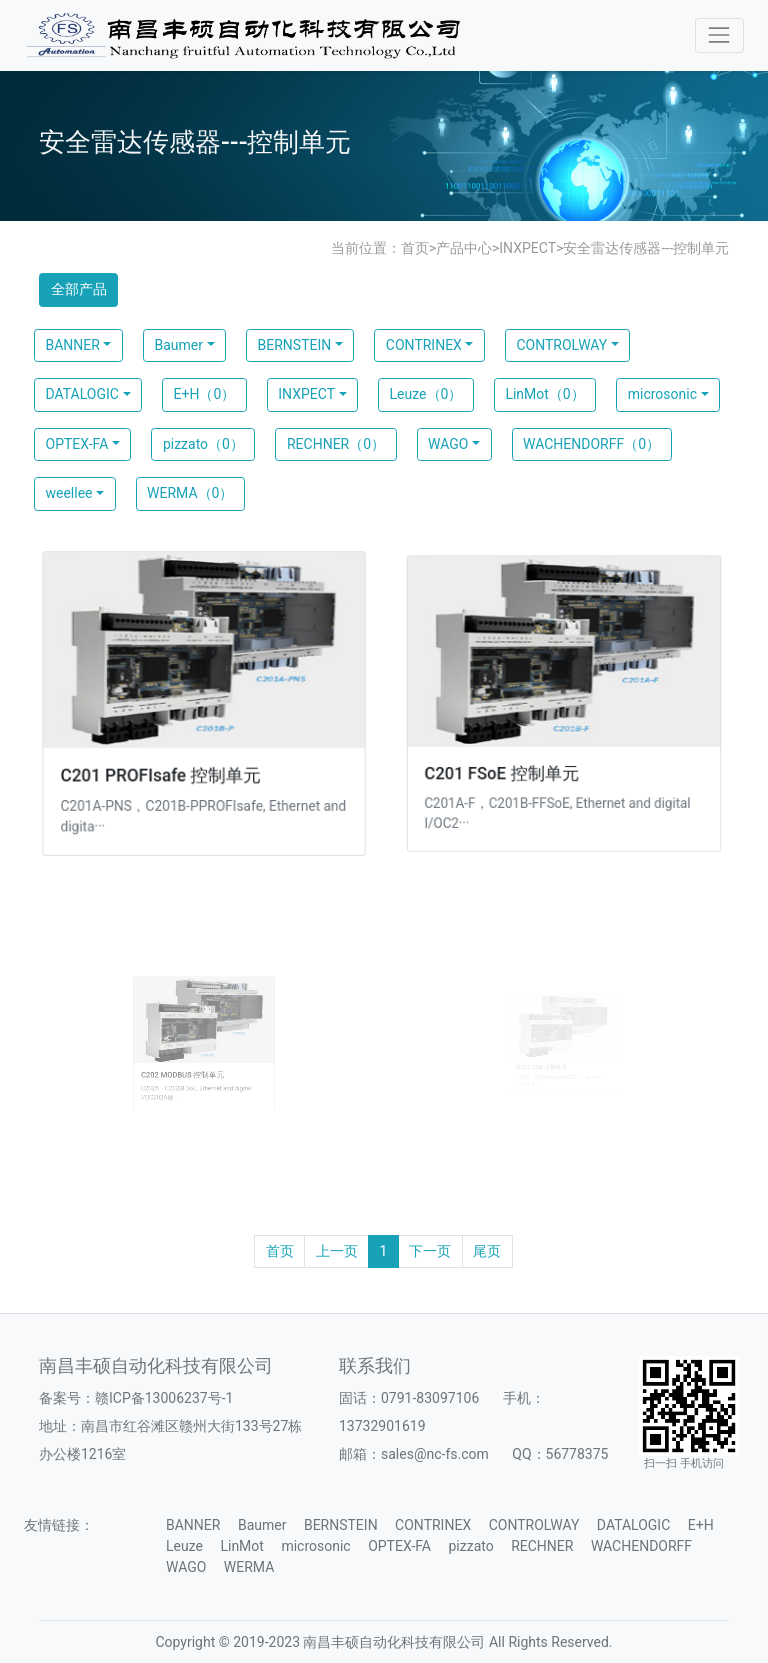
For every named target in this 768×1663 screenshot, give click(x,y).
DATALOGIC (82, 394)
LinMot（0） (544, 394)
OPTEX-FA (77, 444)
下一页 (430, 1251)
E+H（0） (205, 394)
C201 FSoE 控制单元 (506, 768)
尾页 (487, 1251)
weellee (69, 493)
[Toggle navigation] (719, 35)
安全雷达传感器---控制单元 (646, 248)
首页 (415, 248)
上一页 (337, 1251)
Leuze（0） (426, 394)
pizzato (470, 1546)
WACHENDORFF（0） (591, 444)
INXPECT (527, 248)
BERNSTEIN (295, 345)
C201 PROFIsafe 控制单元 (162, 771)
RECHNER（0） (336, 444)
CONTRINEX (424, 345)
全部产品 (79, 289)
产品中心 (464, 248)
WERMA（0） (190, 493)
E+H (701, 1525)
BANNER (73, 345)
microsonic (662, 394)
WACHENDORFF (641, 1546)
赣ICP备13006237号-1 (164, 1398)
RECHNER (542, 1546)
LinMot (241, 1546)
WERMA (249, 1567)
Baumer (178, 345)
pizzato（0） (203, 444)
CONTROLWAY (561, 345)
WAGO (448, 444)
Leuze (184, 1546)
